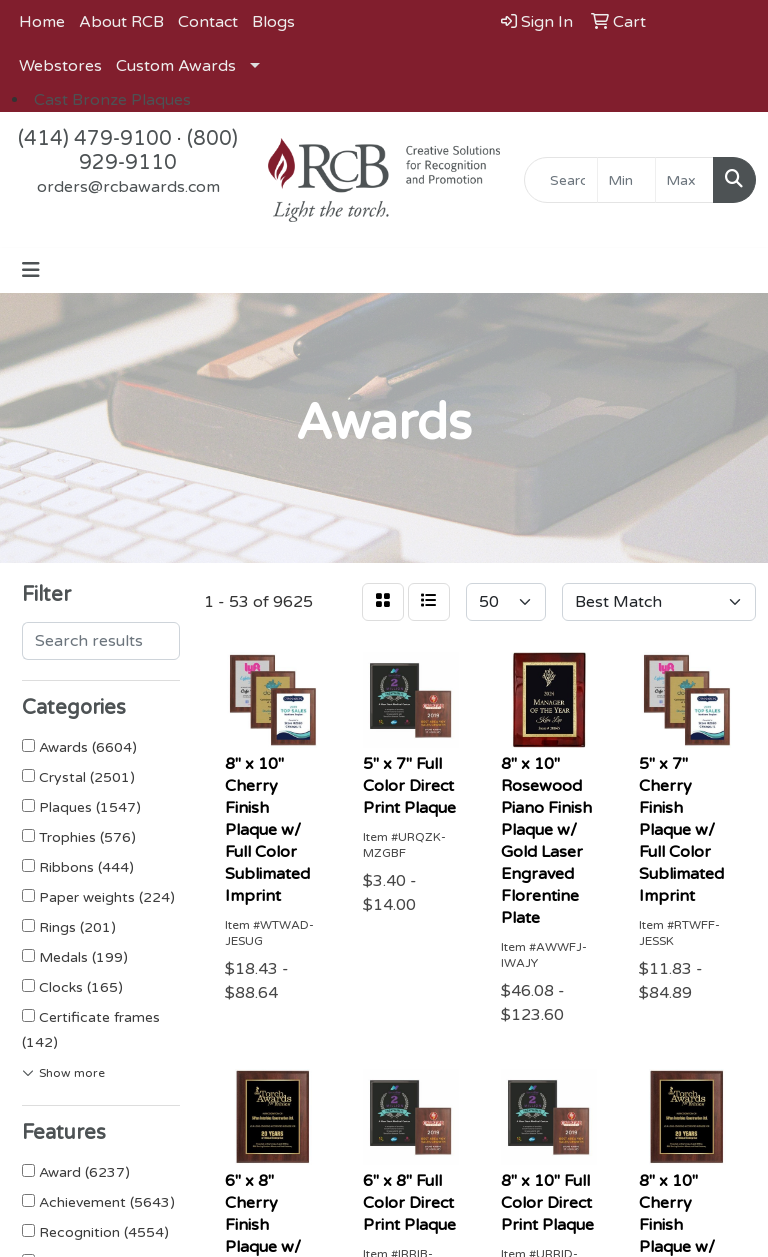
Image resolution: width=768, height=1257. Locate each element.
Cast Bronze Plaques (112, 100)
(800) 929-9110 (158, 151)
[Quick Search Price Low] (626, 180)
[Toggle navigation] (31, 270)
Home (42, 22)
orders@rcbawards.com (128, 187)
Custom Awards (176, 66)
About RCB (121, 22)
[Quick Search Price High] (684, 180)
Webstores (60, 66)
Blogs (273, 22)
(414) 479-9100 (95, 139)
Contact (208, 22)
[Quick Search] (561, 180)
